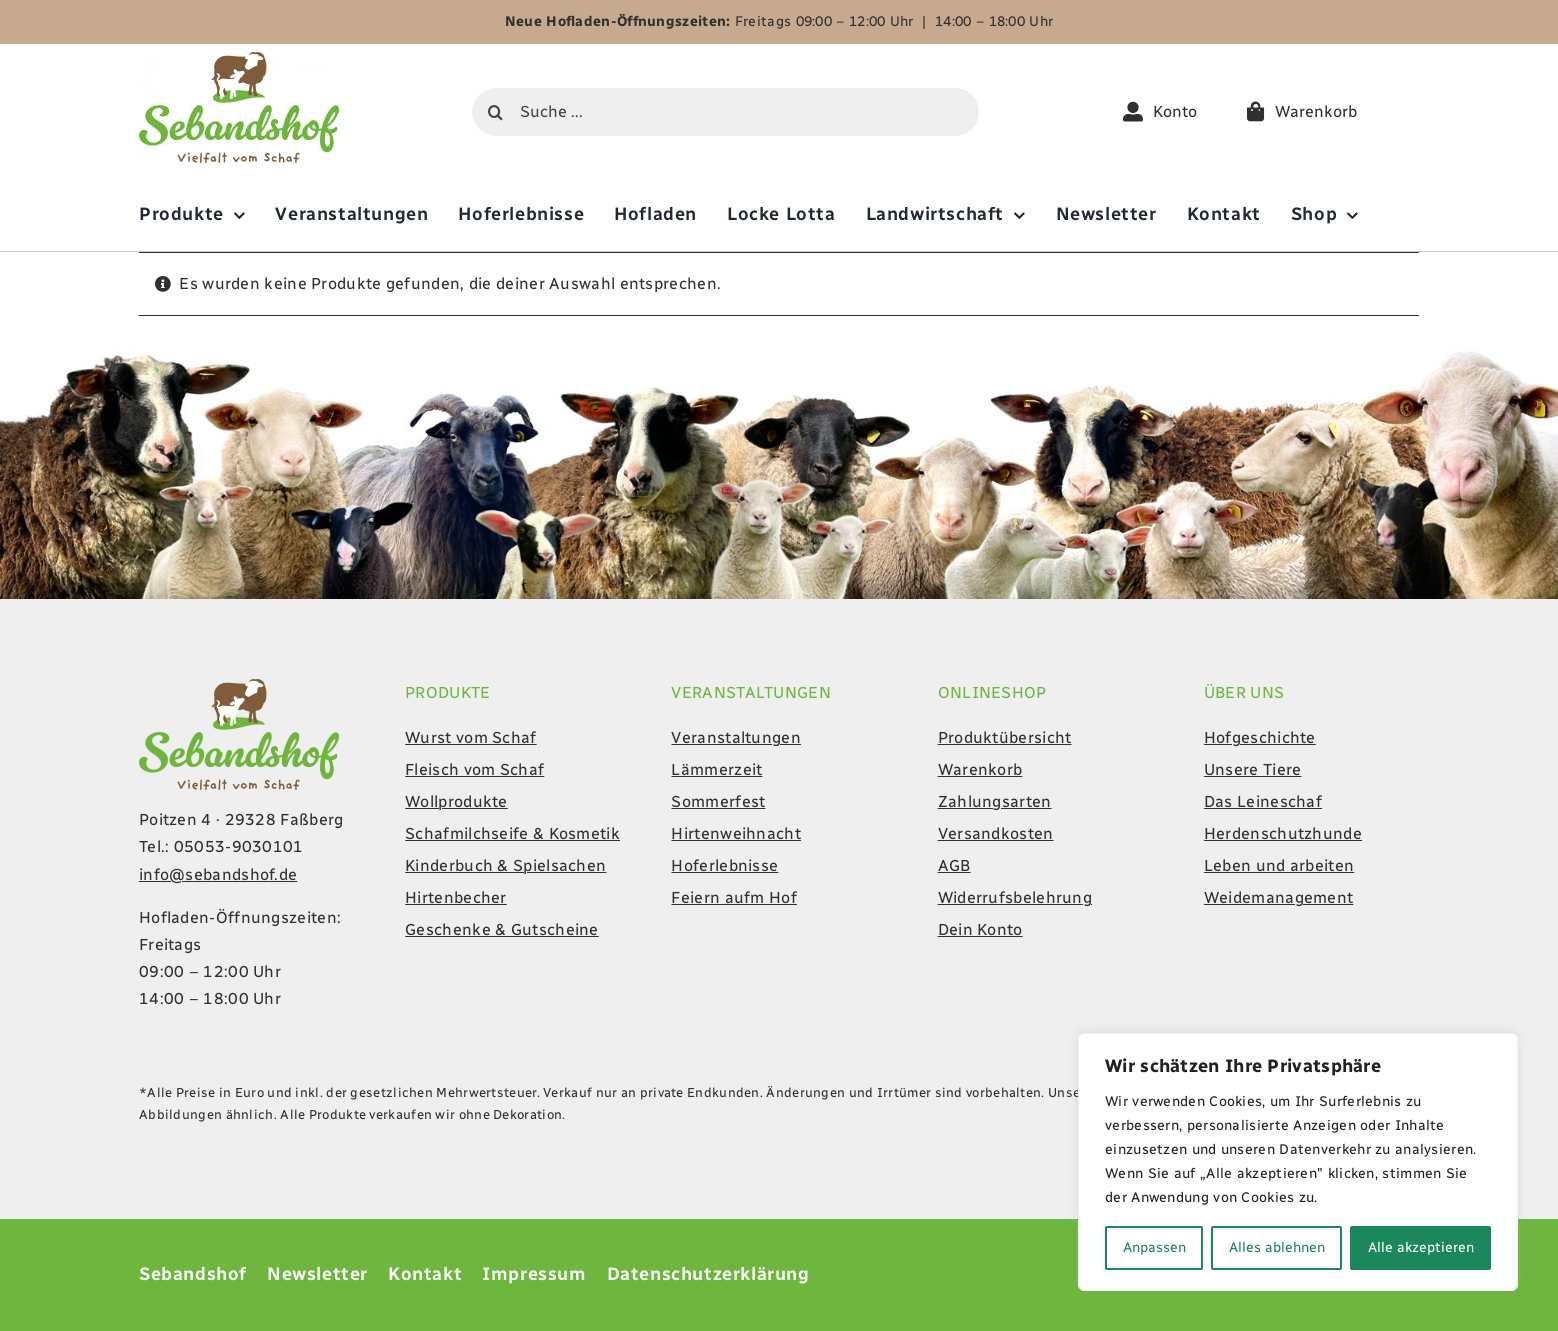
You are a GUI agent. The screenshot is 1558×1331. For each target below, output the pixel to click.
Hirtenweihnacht (736, 833)
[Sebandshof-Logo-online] (239, 59)
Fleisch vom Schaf (474, 769)
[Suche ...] (725, 112)
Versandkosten (996, 833)
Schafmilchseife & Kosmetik (512, 833)
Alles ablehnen (1277, 1247)
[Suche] (496, 112)
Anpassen (1154, 1247)
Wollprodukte (456, 801)
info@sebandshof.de (218, 874)
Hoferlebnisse (724, 865)
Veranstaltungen (736, 737)
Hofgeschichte (1260, 737)
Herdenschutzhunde (1283, 833)
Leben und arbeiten (1279, 865)
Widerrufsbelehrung (1015, 897)
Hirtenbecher (456, 897)
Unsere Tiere (1253, 769)
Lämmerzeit (716, 769)
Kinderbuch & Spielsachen (505, 865)
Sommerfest (718, 801)
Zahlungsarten (995, 801)
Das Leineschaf (1263, 801)
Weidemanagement (1279, 897)
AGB (954, 865)
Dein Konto (980, 929)
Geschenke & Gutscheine (502, 929)
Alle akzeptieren (1421, 1247)
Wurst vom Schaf (471, 737)
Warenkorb (980, 769)
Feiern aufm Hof (734, 897)
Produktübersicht (1005, 737)
